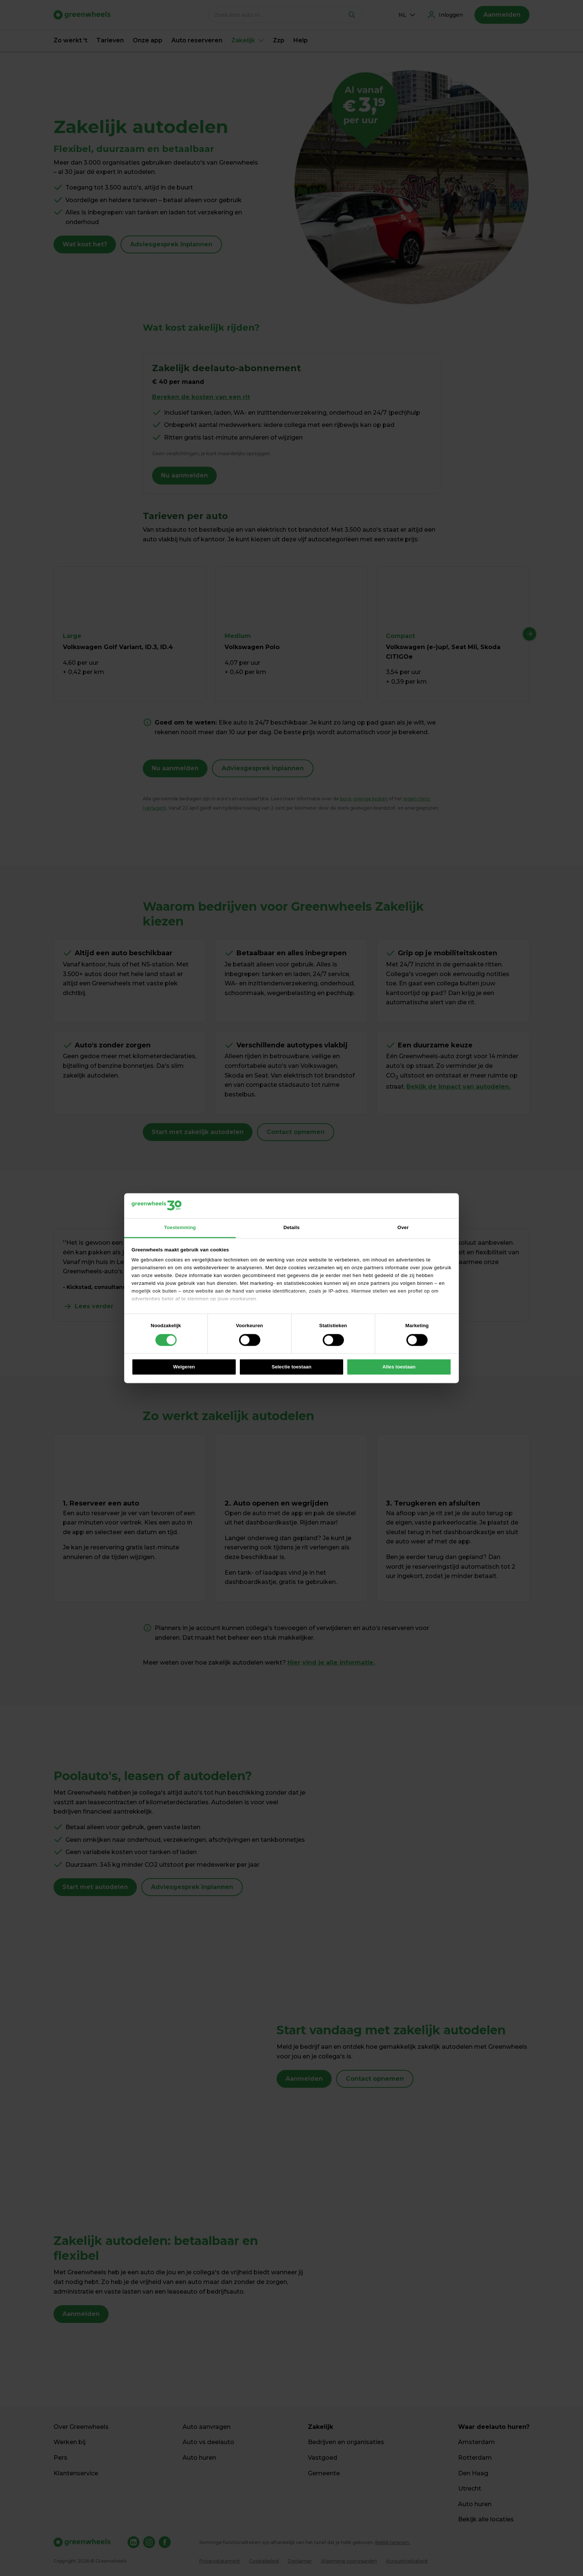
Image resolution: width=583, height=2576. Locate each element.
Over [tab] (403, 1227)
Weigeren (184, 1367)
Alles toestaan (399, 1367)
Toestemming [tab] (180, 1227)
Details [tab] (291, 1227)
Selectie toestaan (291, 1367)
